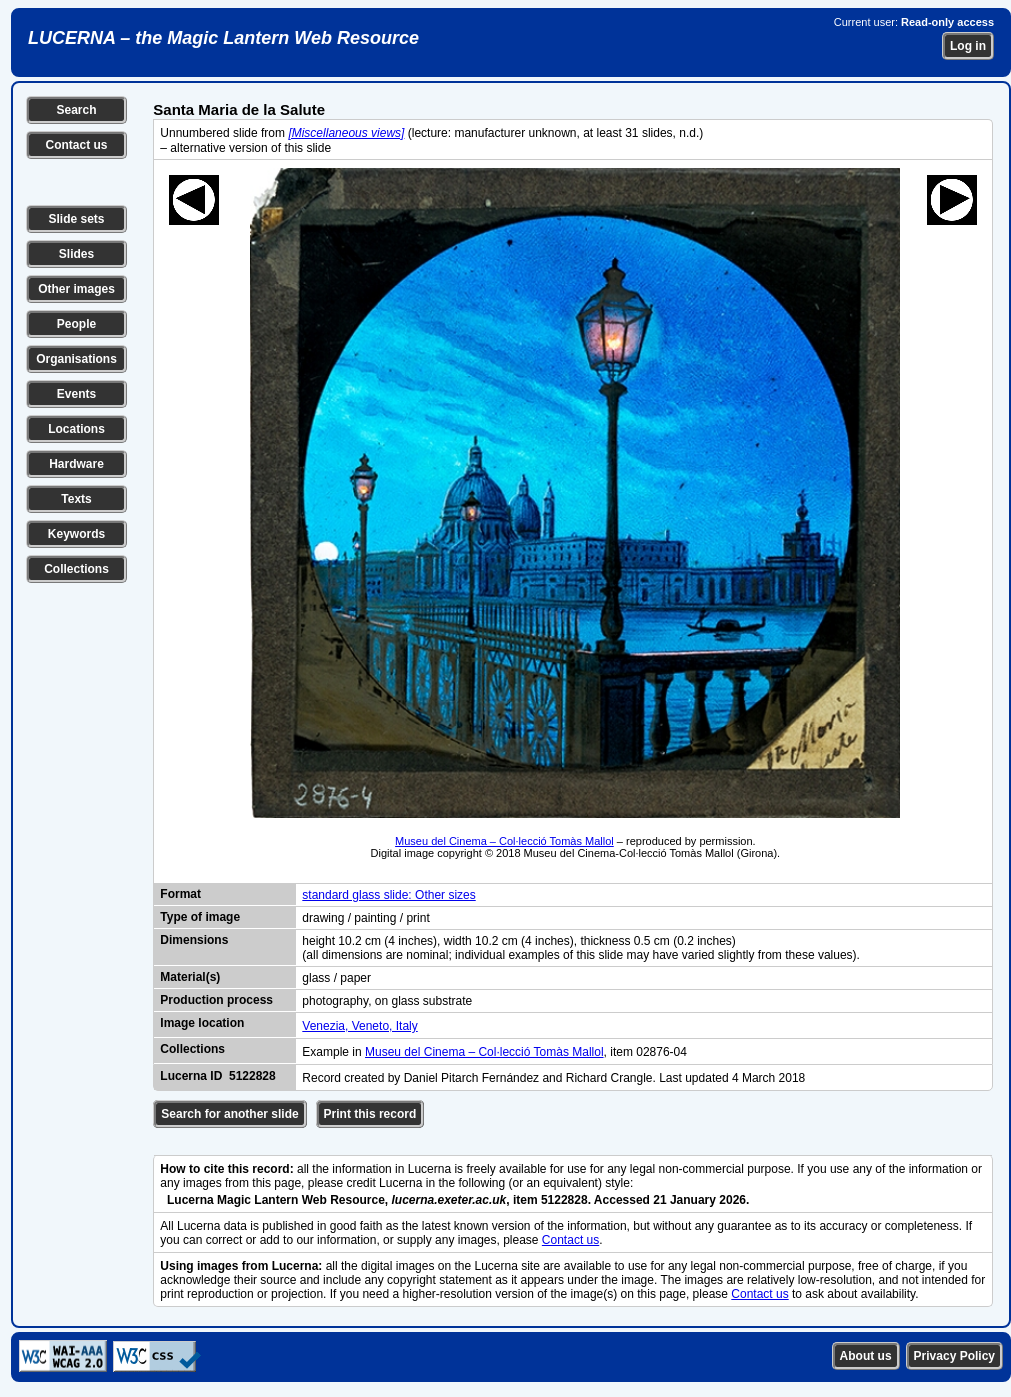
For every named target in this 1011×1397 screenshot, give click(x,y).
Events (76, 394)
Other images (76, 289)
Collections (76, 569)
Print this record (370, 1114)
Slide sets (76, 219)
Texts (76, 499)
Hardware (76, 464)
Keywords (76, 534)
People (76, 324)
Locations (76, 429)
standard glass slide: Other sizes (388, 895)
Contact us (76, 145)
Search (76, 110)
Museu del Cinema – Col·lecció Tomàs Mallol (504, 841)
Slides (76, 254)
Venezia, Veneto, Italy (359, 1026)
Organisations (76, 359)
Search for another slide (229, 1114)
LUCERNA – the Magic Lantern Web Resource (223, 38)
